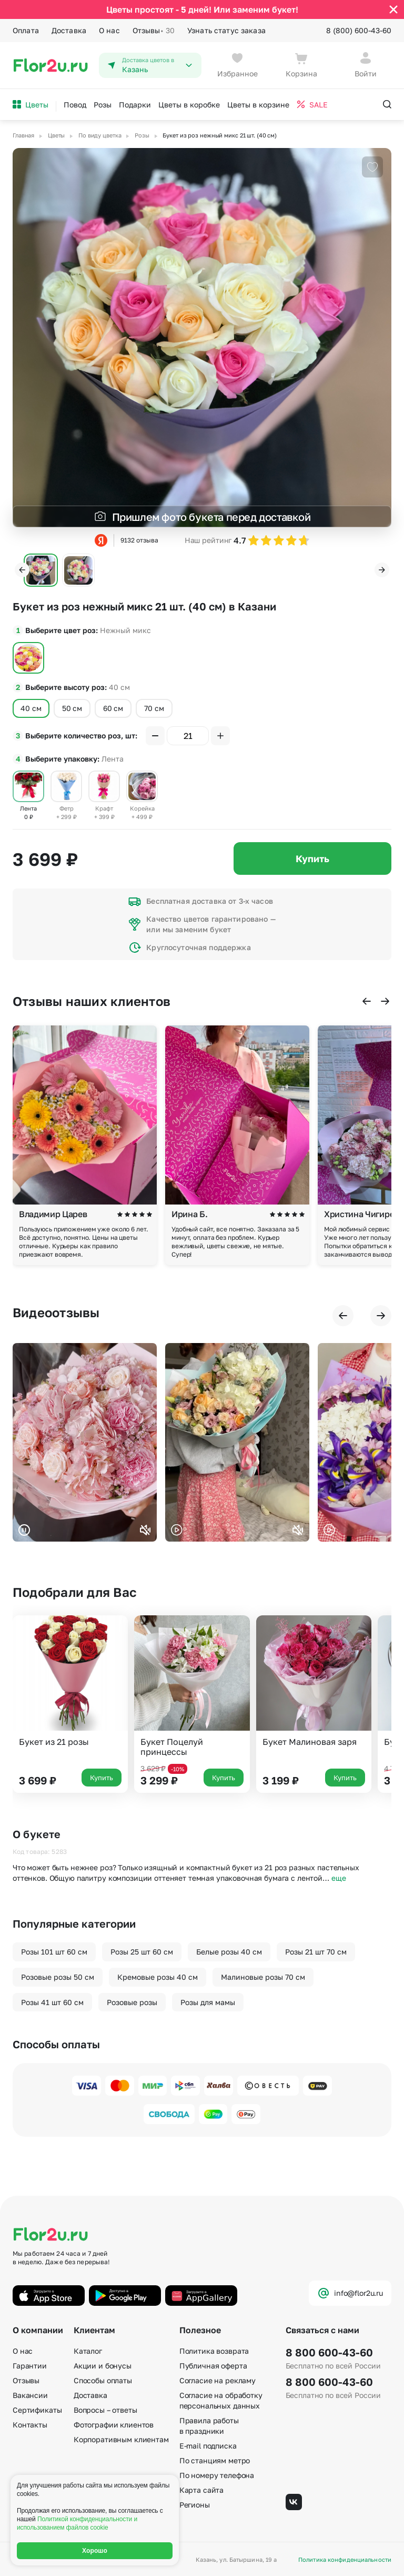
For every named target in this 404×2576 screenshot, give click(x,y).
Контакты (30, 2424)
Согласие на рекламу (217, 2380)
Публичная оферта (213, 2365)
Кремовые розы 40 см (157, 1976)
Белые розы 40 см (229, 1951)
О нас (109, 30)
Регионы (194, 2504)
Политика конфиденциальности (344, 2559)
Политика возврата (214, 2350)
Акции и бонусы (103, 2365)
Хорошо (94, 2550)
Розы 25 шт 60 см (141, 1951)
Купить (312, 858)
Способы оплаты (103, 2380)
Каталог (88, 2350)
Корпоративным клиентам (121, 2439)
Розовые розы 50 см (57, 1976)
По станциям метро (214, 2460)
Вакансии (30, 2395)
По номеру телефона (216, 2475)
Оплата (26, 30)
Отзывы (154, 30)
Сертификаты (37, 2409)
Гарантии (30, 2365)
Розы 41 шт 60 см (52, 2002)
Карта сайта (201, 2489)
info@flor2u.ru (350, 2293)
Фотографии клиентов (114, 2424)
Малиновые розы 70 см (263, 1976)
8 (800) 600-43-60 (358, 30)
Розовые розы (132, 2002)
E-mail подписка (208, 2445)
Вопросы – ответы (105, 2409)
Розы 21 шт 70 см (316, 1951)
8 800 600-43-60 (329, 2352)
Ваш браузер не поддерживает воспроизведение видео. (85, 1442)
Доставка (69, 30)
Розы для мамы (207, 2002)
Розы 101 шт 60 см (54, 1951)
